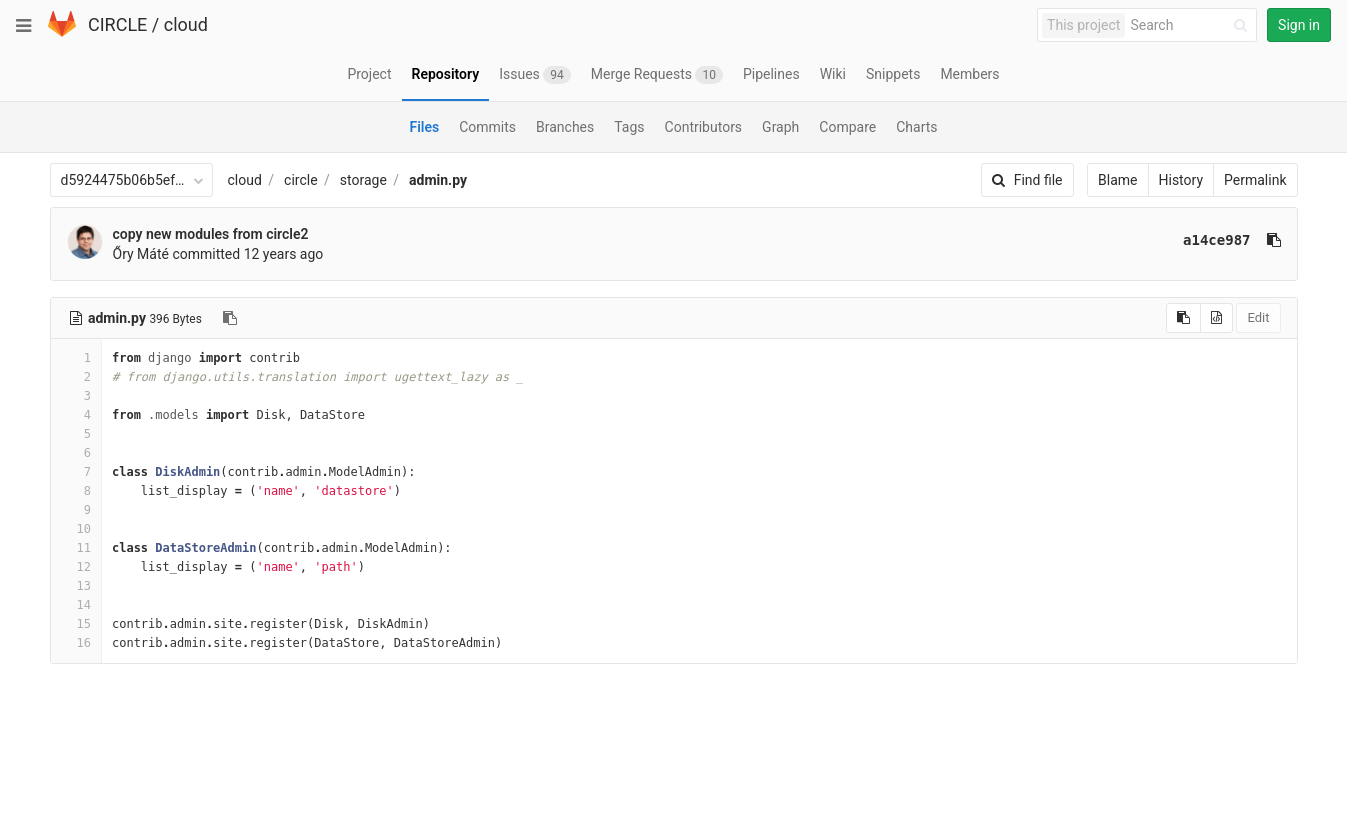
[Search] (1192, 25)
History (1181, 180)
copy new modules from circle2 (211, 234)
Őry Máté (141, 254)
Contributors (704, 127)
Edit (1258, 317)
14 (76, 605)
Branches (565, 127)
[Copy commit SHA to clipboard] (1274, 240)
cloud (186, 24)
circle (301, 180)
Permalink (1255, 180)
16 (76, 643)
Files (424, 127)
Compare (847, 127)
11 (76, 548)
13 (76, 586)
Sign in (1299, 25)
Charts (916, 127)
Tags (629, 127)
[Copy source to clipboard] (1183, 318)
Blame (1117, 180)
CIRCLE (117, 24)
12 (76, 567)
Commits (487, 127)
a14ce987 (1216, 240)
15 (76, 624)
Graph (780, 127)
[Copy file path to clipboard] (230, 318)
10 (76, 529)
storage (363, 180)
